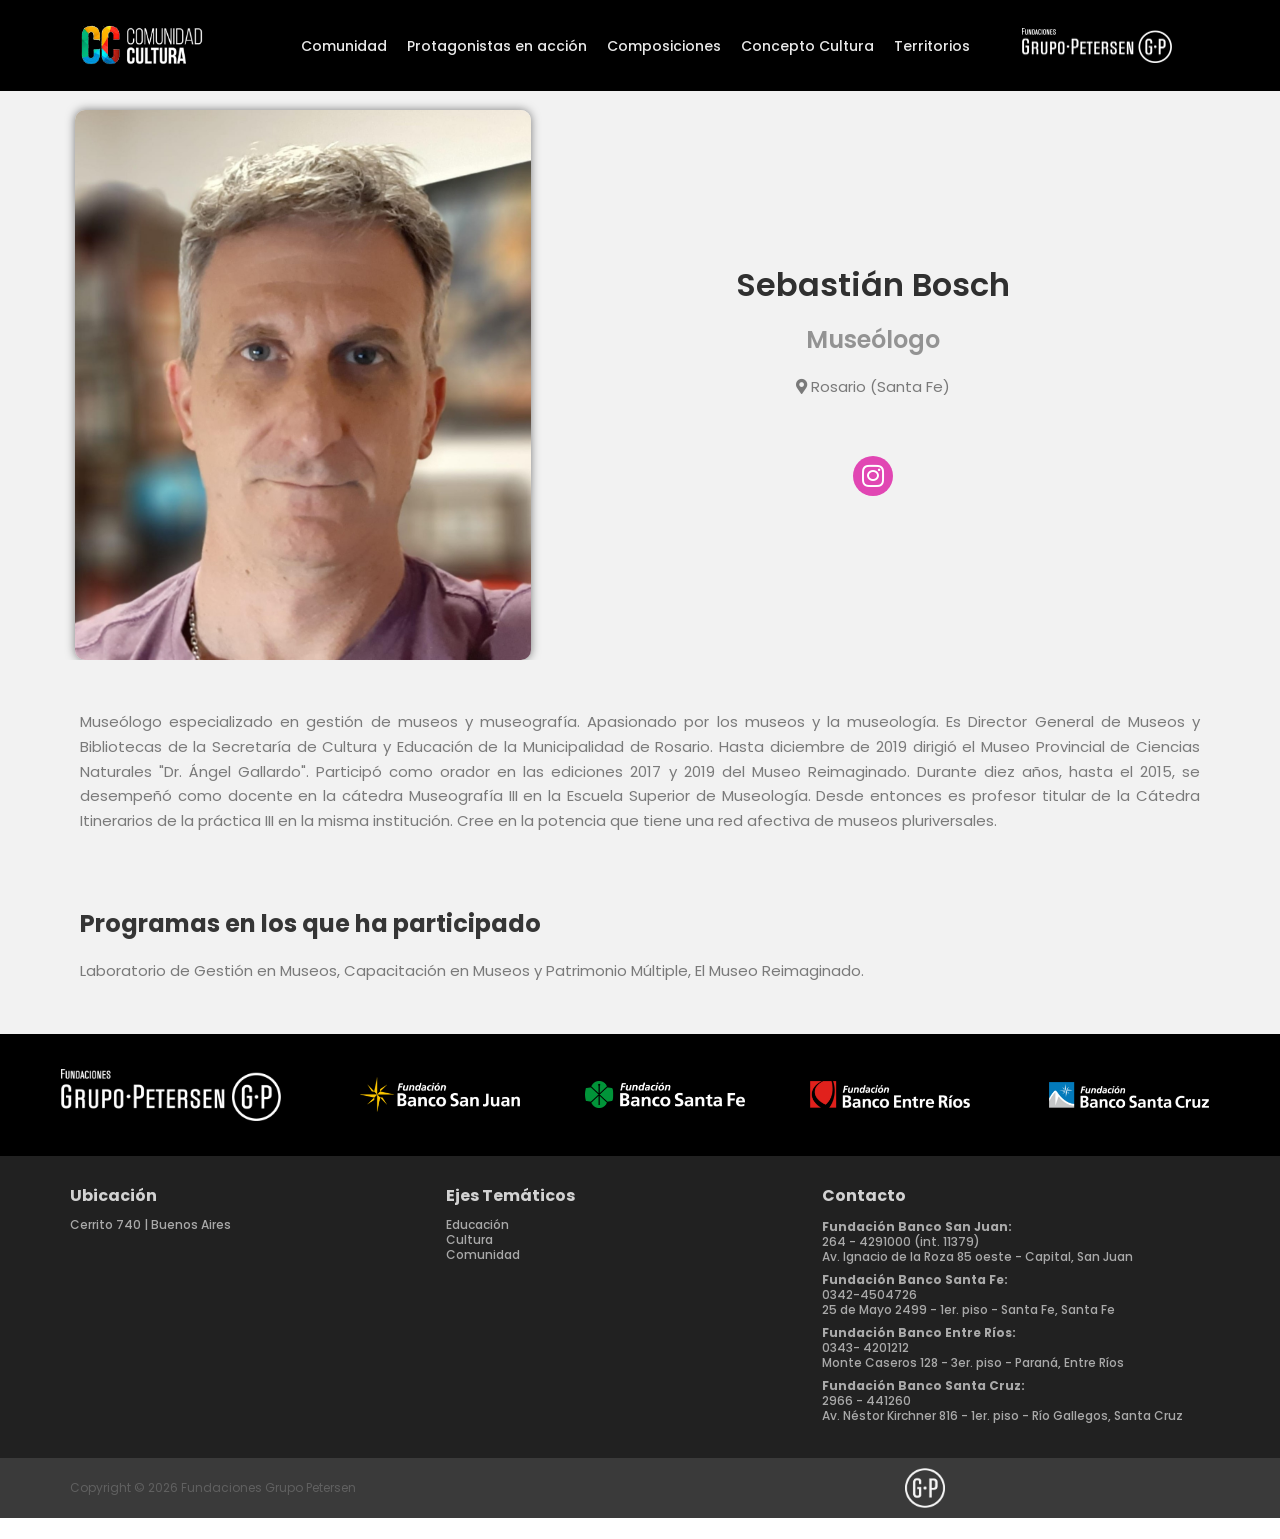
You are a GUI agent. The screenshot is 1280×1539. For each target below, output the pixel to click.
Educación (477, 1245)
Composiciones (664, 46)
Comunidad (344, 46)
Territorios (932, 46)
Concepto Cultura (807, 46)
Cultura (469, 1260)
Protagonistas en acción (497, 46)
